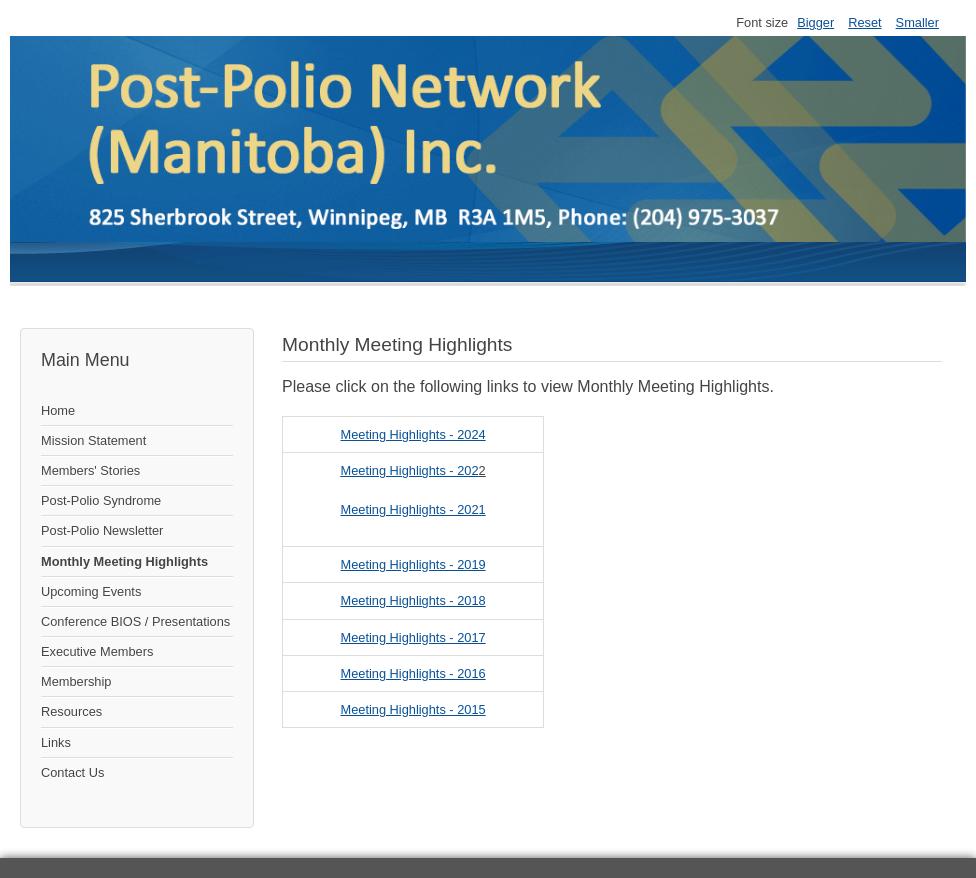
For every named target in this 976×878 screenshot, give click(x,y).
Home (58, 410)
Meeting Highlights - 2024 (413, 434)
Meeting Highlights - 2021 (413, 509)
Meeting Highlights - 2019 (413, 564)
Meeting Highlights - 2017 (413, 637)
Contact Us (72, 772)
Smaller (917, 22)
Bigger (815, 22)
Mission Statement (93, 440)
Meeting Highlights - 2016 (413, 673)
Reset (864, 22)
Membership (76, 681)
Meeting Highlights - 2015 (413, 709)
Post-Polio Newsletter (102, 530)
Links (56, 742)
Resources (71, 711)
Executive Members (97, 651)
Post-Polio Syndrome (101, 500)
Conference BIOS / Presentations (135, 621)
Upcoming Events (91, 591)
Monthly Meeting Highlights (124, 561)
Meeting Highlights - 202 (410, 470)
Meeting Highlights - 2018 (413, 600)
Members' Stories (90, 470)
